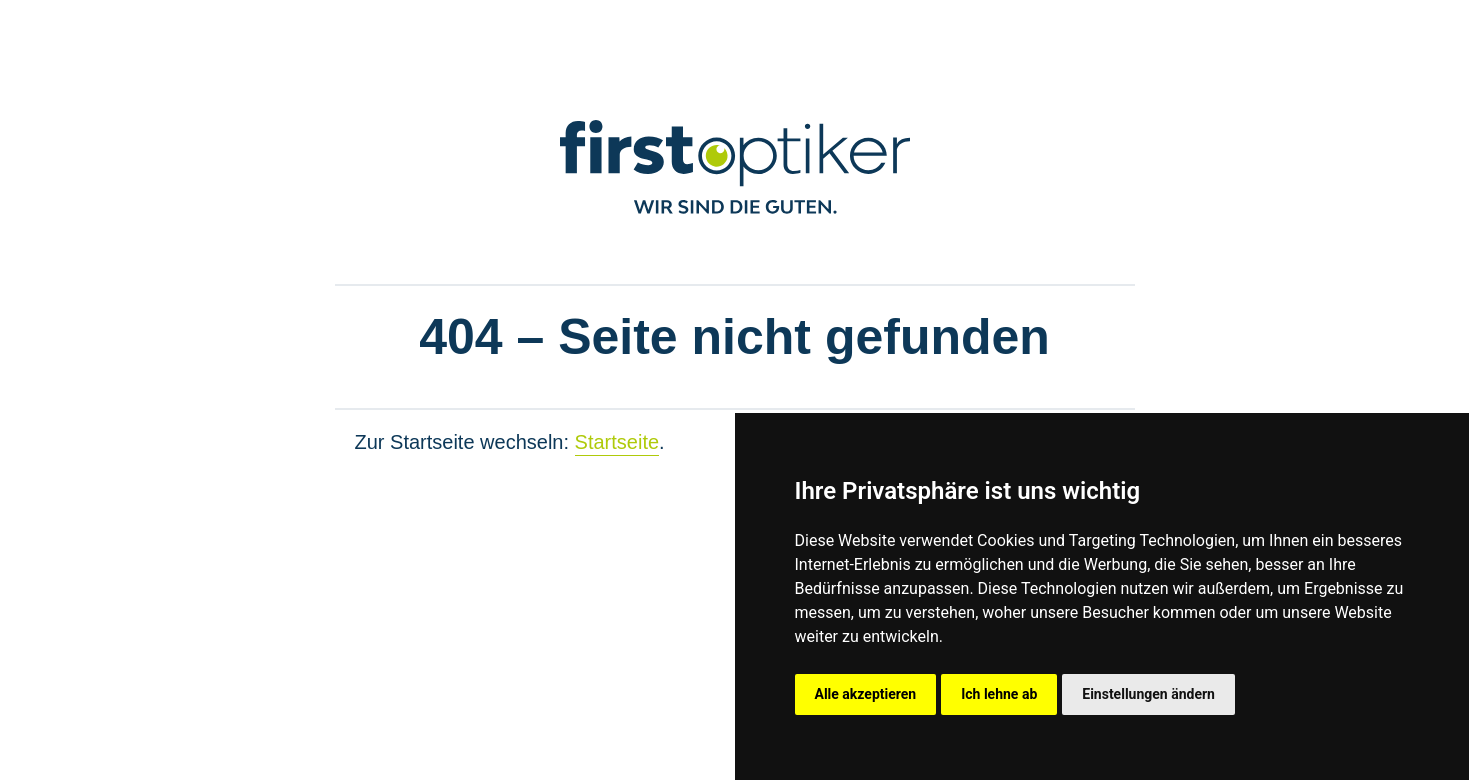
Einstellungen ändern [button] (1148, 694)
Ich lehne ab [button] (999, 694)
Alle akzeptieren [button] (866, 694)
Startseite (617, 442)
